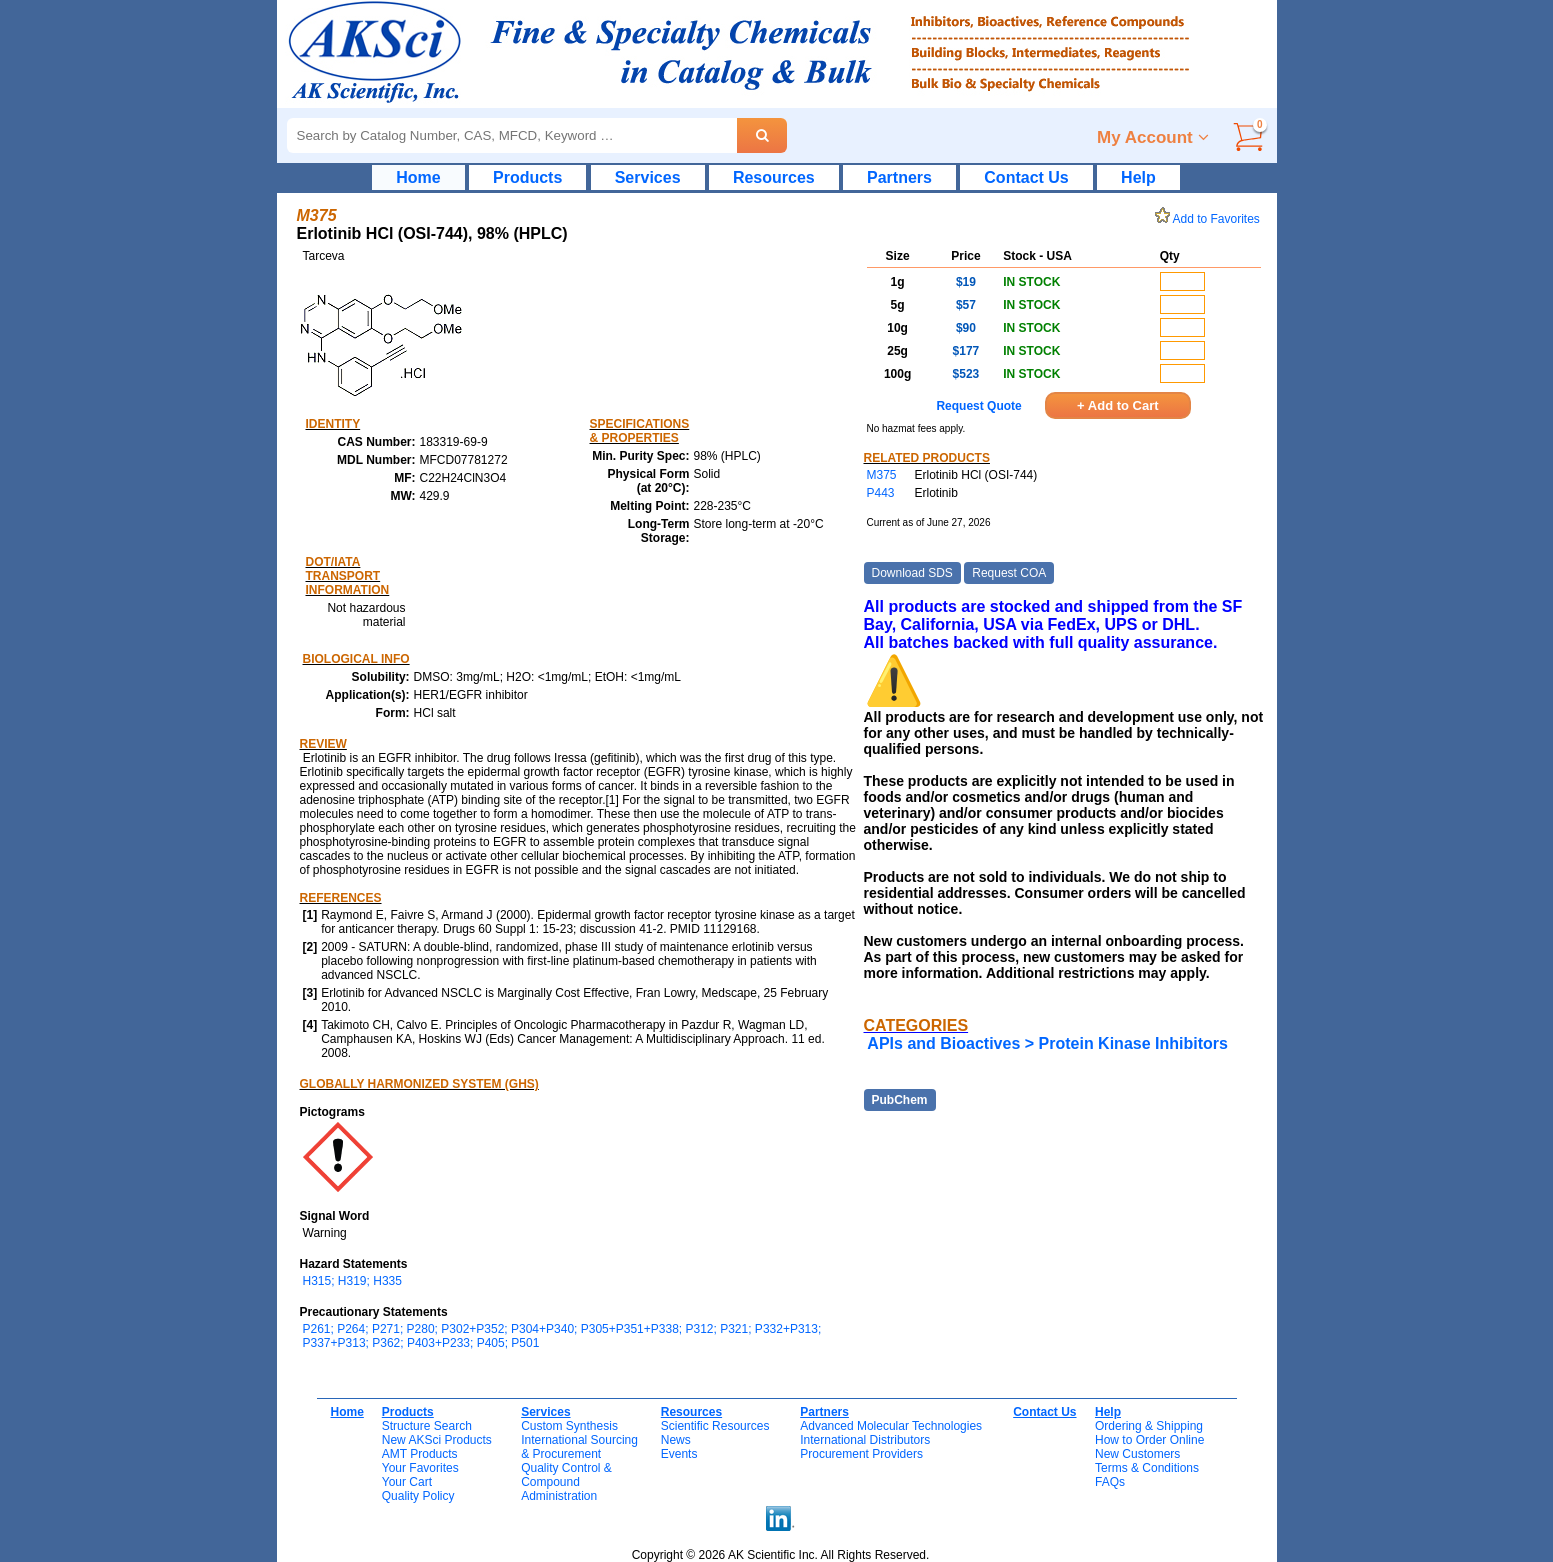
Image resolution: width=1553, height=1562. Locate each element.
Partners (899, 177)
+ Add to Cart (1118, 405)
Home (418, 177)
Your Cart (407, 1482)
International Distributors (865, 1440)
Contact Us (1026, 177)
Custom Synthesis (569, 1426)
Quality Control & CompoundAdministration (566, 1482)
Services (648, 177)
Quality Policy (418, 1496)
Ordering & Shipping (1149, 1426)
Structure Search (427, 1426)
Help (1138, 177)
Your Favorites (420, 1468)
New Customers (1137, 1454)
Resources (774, 177)
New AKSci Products (437, 1440)
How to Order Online (1149, 1440)
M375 (882, 475)
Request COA (1009, 573)
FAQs (1110, 1482)
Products (527, 177)
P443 (881, 493)
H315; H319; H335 (352, 1281)
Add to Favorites (1211, 219)
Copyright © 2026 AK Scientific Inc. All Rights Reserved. (781, 1555)
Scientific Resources (715, 1426)
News (676, 1440)
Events (679, 1454)
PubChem (900, 1100)
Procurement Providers (861, 1454)
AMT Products (420, 1454)
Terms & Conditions (1147, 1468)
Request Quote (978, 406)
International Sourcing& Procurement (579, 1447)
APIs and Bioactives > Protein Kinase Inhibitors (1047, 1043)
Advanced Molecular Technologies (891, 1426)
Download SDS (912, 573)
